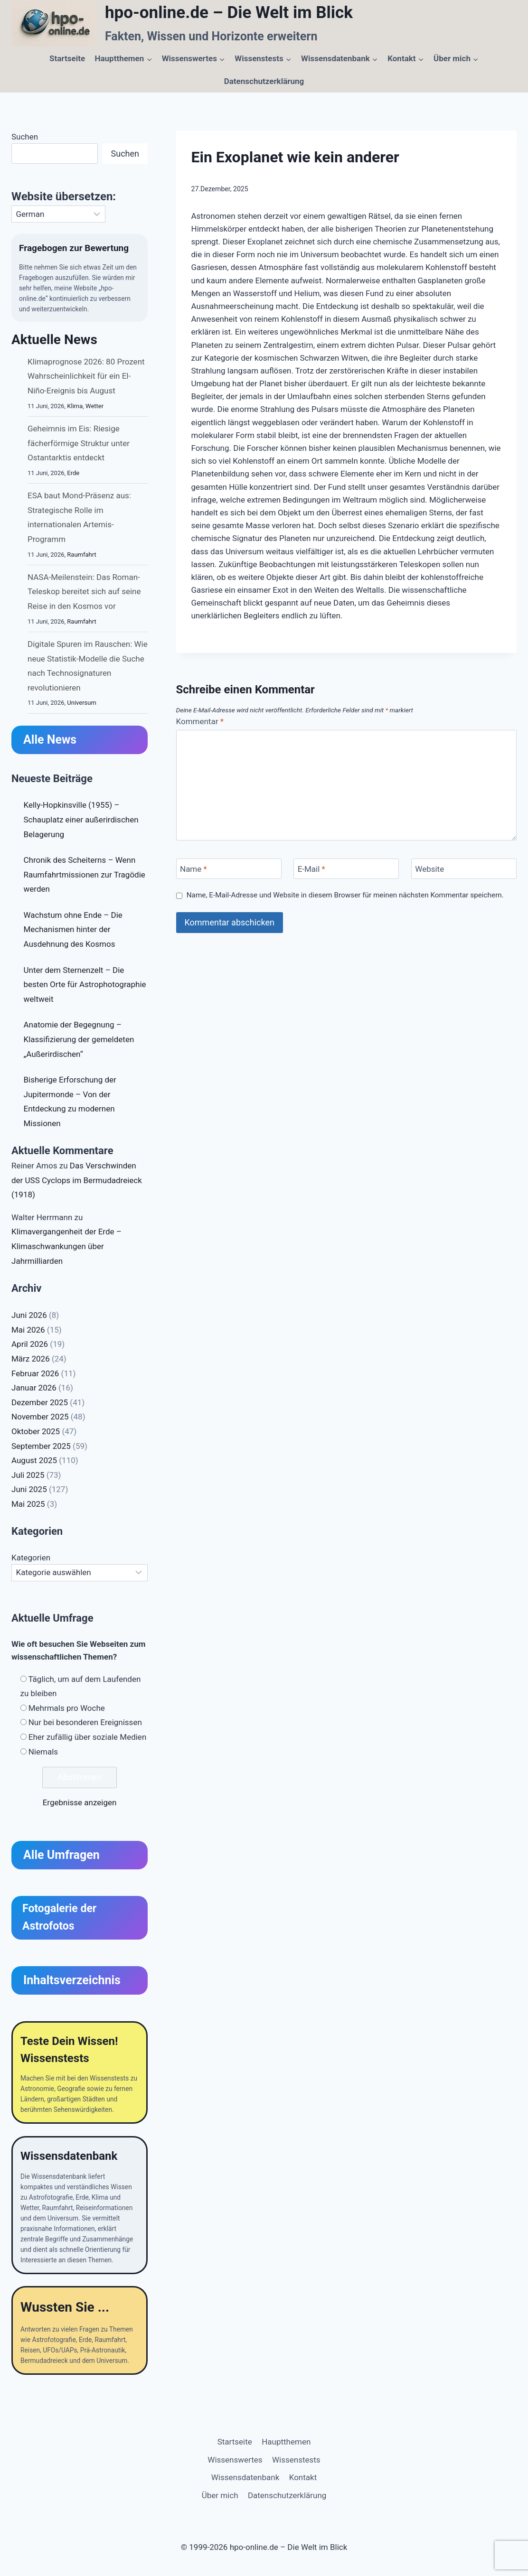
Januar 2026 (34, 1389)
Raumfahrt (81, 556)
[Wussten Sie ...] (79, 2336)
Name (193, 869)
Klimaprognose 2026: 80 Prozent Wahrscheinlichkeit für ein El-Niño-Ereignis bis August (86, 377)
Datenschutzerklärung (264, 81)
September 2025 (41, 1447)
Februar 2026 (35, 1375)
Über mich (220, 2495)
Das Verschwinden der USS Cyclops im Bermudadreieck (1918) (76, 1182)
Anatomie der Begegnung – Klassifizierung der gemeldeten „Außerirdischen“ (79, 1041)
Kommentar (200, 721)
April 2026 (29, 1346)
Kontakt (303, 2478)
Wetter (94, 407)
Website (429, 869)
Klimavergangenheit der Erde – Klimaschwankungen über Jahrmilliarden (66, 1248)
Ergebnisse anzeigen (80, 1804)
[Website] (464, 869)
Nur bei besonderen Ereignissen (85, 1724)
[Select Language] (58, 214)
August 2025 (34, 1462)
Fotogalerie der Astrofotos (59, 1919)
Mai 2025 (28, 1506)
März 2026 (30, 1360)
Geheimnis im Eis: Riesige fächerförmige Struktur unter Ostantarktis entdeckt (79, 445)
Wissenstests (296, 2459)
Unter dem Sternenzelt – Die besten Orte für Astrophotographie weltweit (85, 986)
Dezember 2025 (39, 1404)
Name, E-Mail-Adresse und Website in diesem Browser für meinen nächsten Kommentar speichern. (345, 895)
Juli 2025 (27, 1476)
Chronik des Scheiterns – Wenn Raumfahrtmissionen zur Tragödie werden (84, 876)
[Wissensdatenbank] (79, 2209)
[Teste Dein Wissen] (79, 2075)
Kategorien (30, 1559)
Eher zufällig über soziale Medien (87, 1739)
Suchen (24, 136)
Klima (75, 407)
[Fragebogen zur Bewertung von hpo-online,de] (79, 278)
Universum (81, 704)
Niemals (43, 1753)
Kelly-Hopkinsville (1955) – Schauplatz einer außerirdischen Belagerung (81, 821)
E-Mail (311, 869)
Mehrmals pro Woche (66, 1709)
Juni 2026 (29, 1317)
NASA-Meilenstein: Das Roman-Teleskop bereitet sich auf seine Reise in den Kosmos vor (84, 593)
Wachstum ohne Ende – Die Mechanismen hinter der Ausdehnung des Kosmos (73, 931)
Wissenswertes (234, 2459)
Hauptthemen (286, 2442)
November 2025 (40, 1418)
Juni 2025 (29, 1491)
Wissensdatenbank (245, 2478)
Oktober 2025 (35, 1433)
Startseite (67, 58)
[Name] (229, 869)
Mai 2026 (28, 1331)
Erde (73, 474)
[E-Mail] (346, 869)
